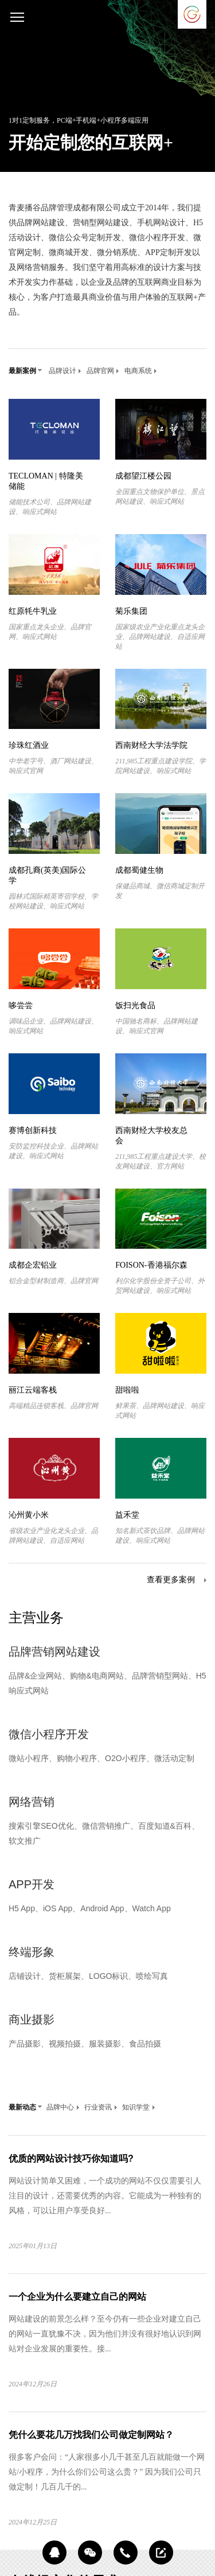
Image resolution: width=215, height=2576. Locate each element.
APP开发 (31, 1884)
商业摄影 (31, 2019)
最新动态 (25, 2107)
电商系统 (141, 371)
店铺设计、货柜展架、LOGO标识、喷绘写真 (88, 1976)
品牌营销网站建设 (54, 1651)
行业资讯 (101, 2107)
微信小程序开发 (49, 1734)
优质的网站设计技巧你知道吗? (71, 2158)
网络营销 (31, 1801)
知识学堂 (138, 2107)
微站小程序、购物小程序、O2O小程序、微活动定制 (101, 1758)
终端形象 (31, 1952)
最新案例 (25, 371)
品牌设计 (65, 371)
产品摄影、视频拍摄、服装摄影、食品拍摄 (85, 2043)
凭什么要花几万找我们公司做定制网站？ (91, 2435)
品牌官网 (103, 371)
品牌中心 (63, 2107)
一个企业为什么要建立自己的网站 (77, 2296)
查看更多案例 (171, 1580)
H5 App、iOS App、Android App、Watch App (90, 1908)
